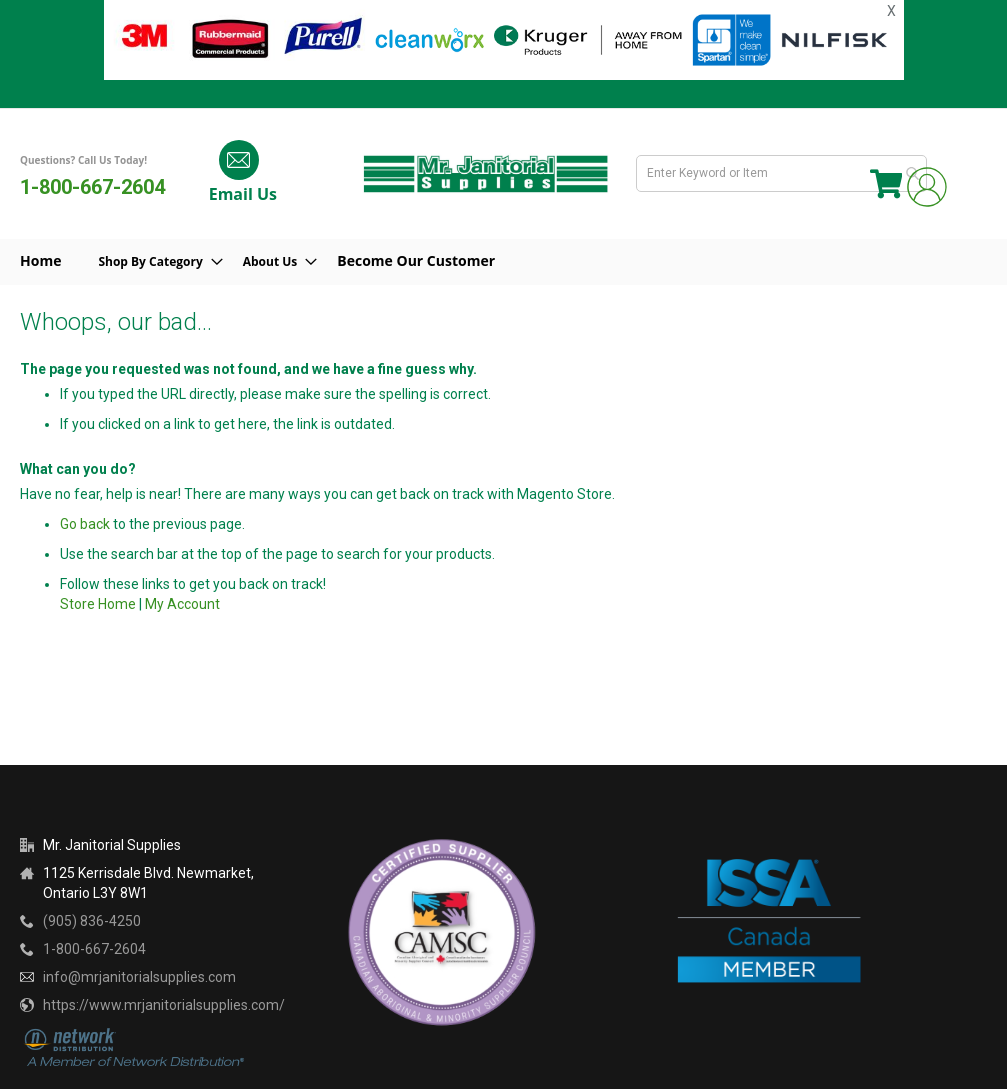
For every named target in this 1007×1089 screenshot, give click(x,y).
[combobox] (785, 173)
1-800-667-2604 (92, 187)
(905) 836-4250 (92, 921)
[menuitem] (165, 262)
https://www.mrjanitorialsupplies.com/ (164, 1005)
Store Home (98, 604)
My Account (182, 604)
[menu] (503, 262)
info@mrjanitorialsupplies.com (139, 977)
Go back (85, 524)
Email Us (238, 194)
